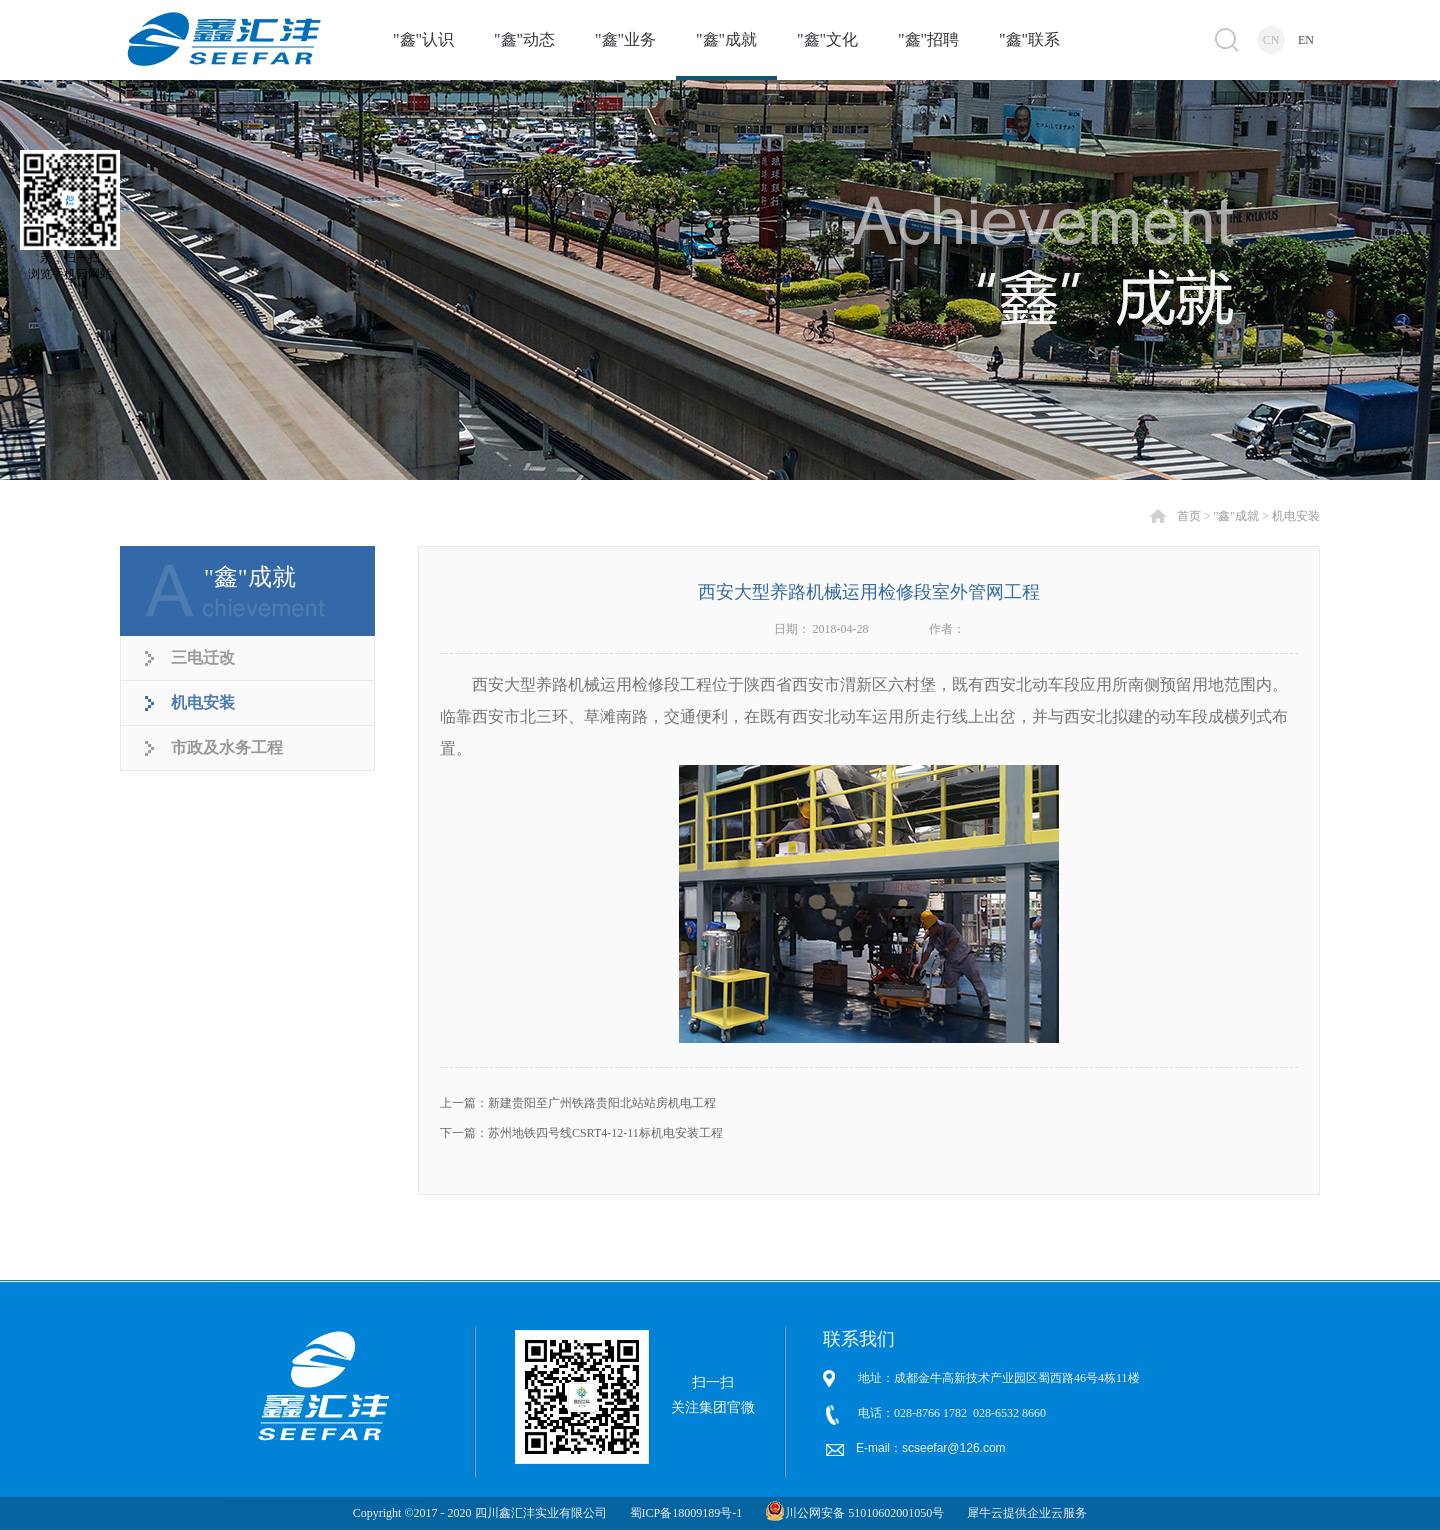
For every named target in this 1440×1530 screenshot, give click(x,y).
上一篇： (578, 1103)
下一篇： (581, 1133)
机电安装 (1296, 516)
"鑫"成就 (1236, 516)
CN (1271, 40)
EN (1306, 40)
